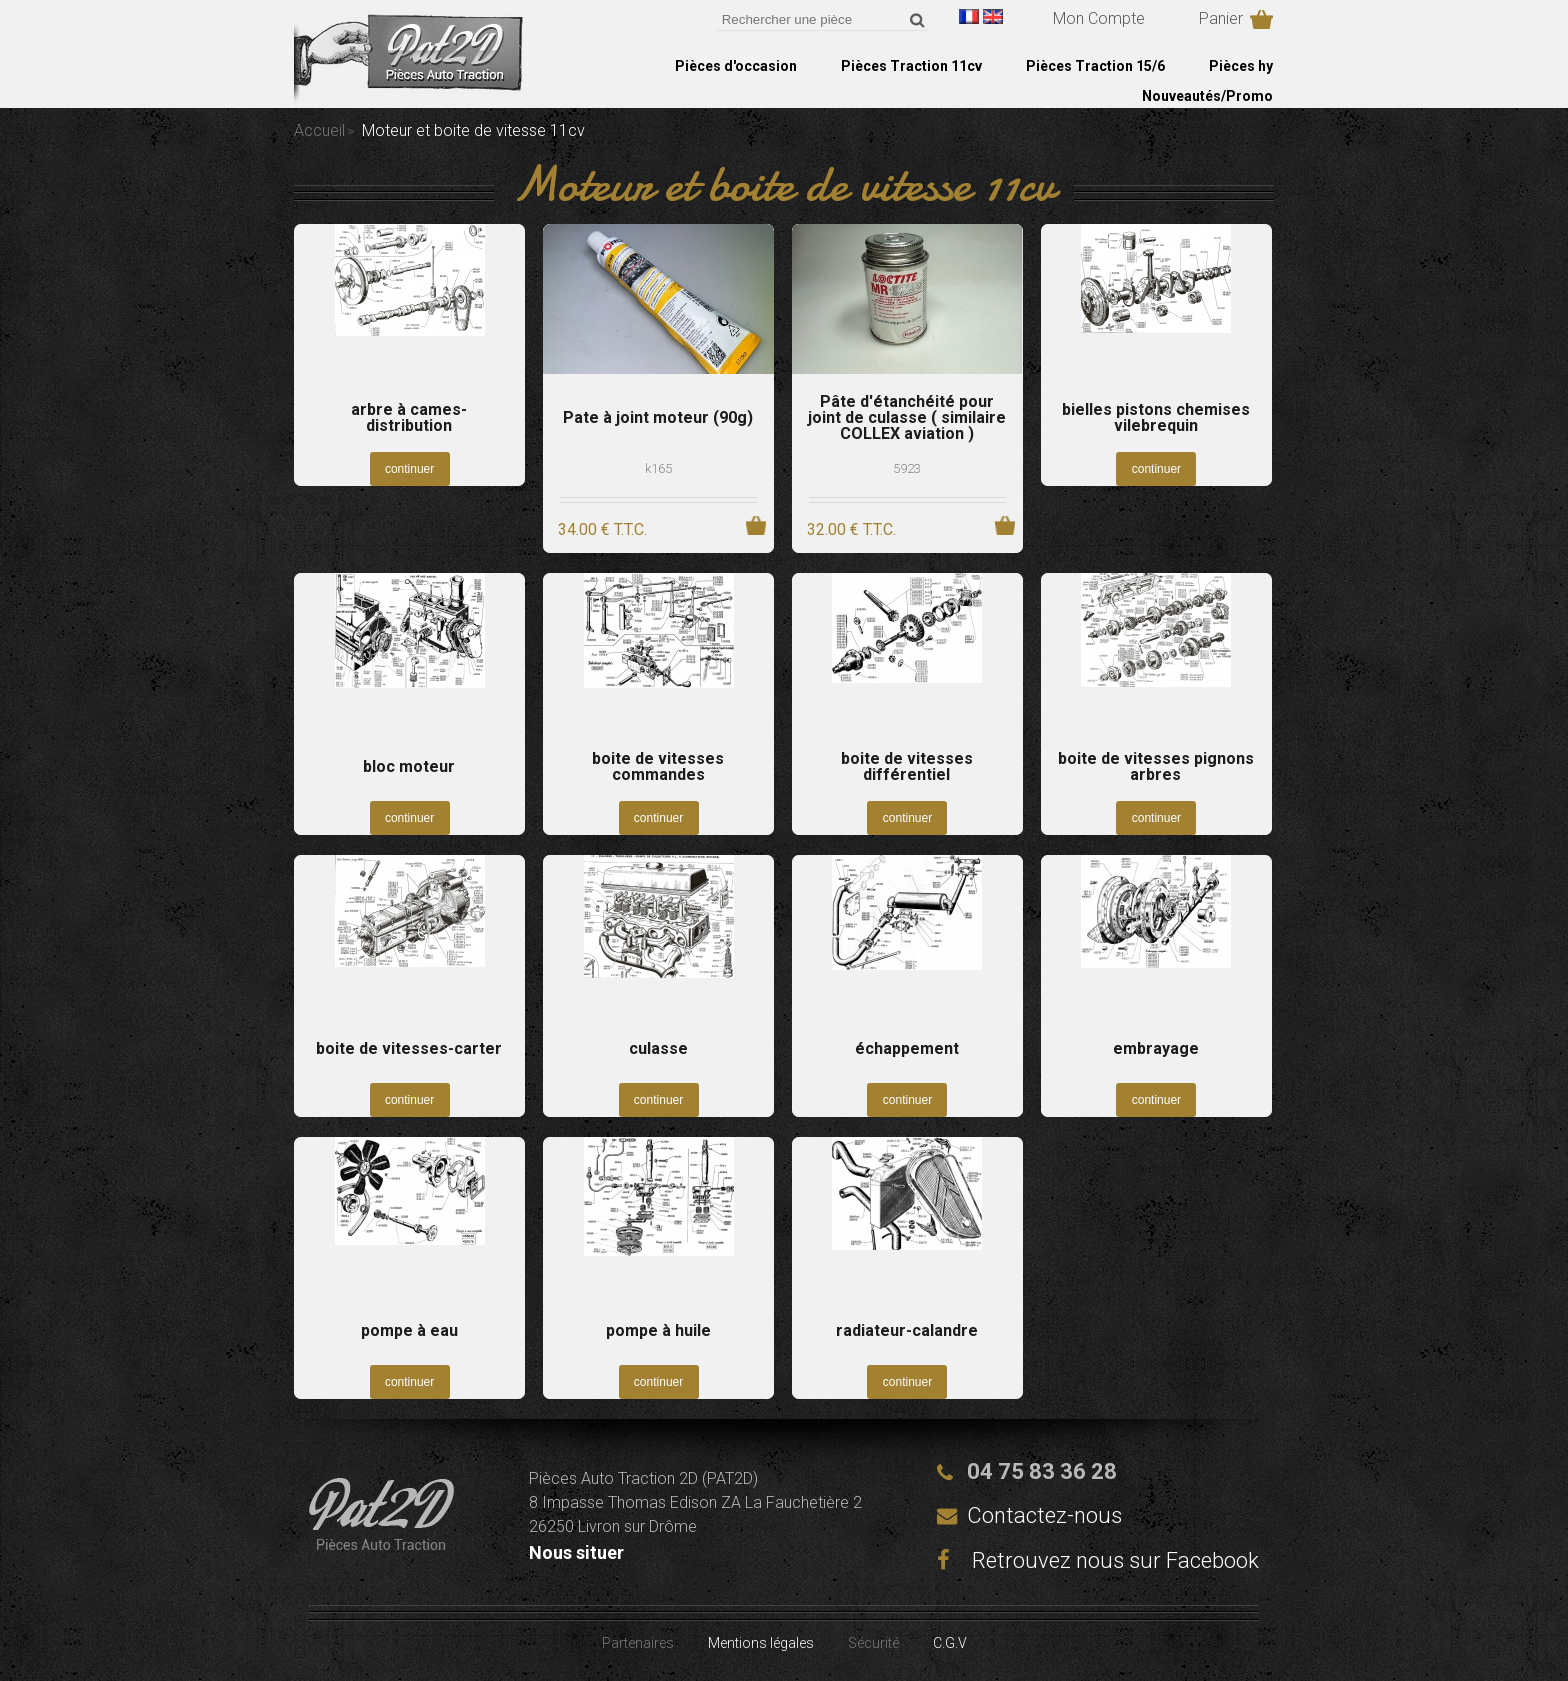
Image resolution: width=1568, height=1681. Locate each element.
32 (851, 529)
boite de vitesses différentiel (907, 767)
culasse (658, 1049)
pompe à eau (409, 1331)
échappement (907, 1049)
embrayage (1156, 1049)
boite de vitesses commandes (658, 767)
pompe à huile (658, 1331)
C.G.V (950, 1643)
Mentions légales (761, 1643)
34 (602, 529)
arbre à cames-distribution (409, 418)
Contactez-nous (1044, 1515)
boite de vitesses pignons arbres (1156, 767)
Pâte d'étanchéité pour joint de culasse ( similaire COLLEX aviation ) (907, 418)
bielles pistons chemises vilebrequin (1156, 418)
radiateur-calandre (907, 1331)
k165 (658, 468)
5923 (907, 468)
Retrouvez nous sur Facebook (1098, 1560)
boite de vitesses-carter (409, 1049)
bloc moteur (409, 767)
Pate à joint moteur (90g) (658, 418)
